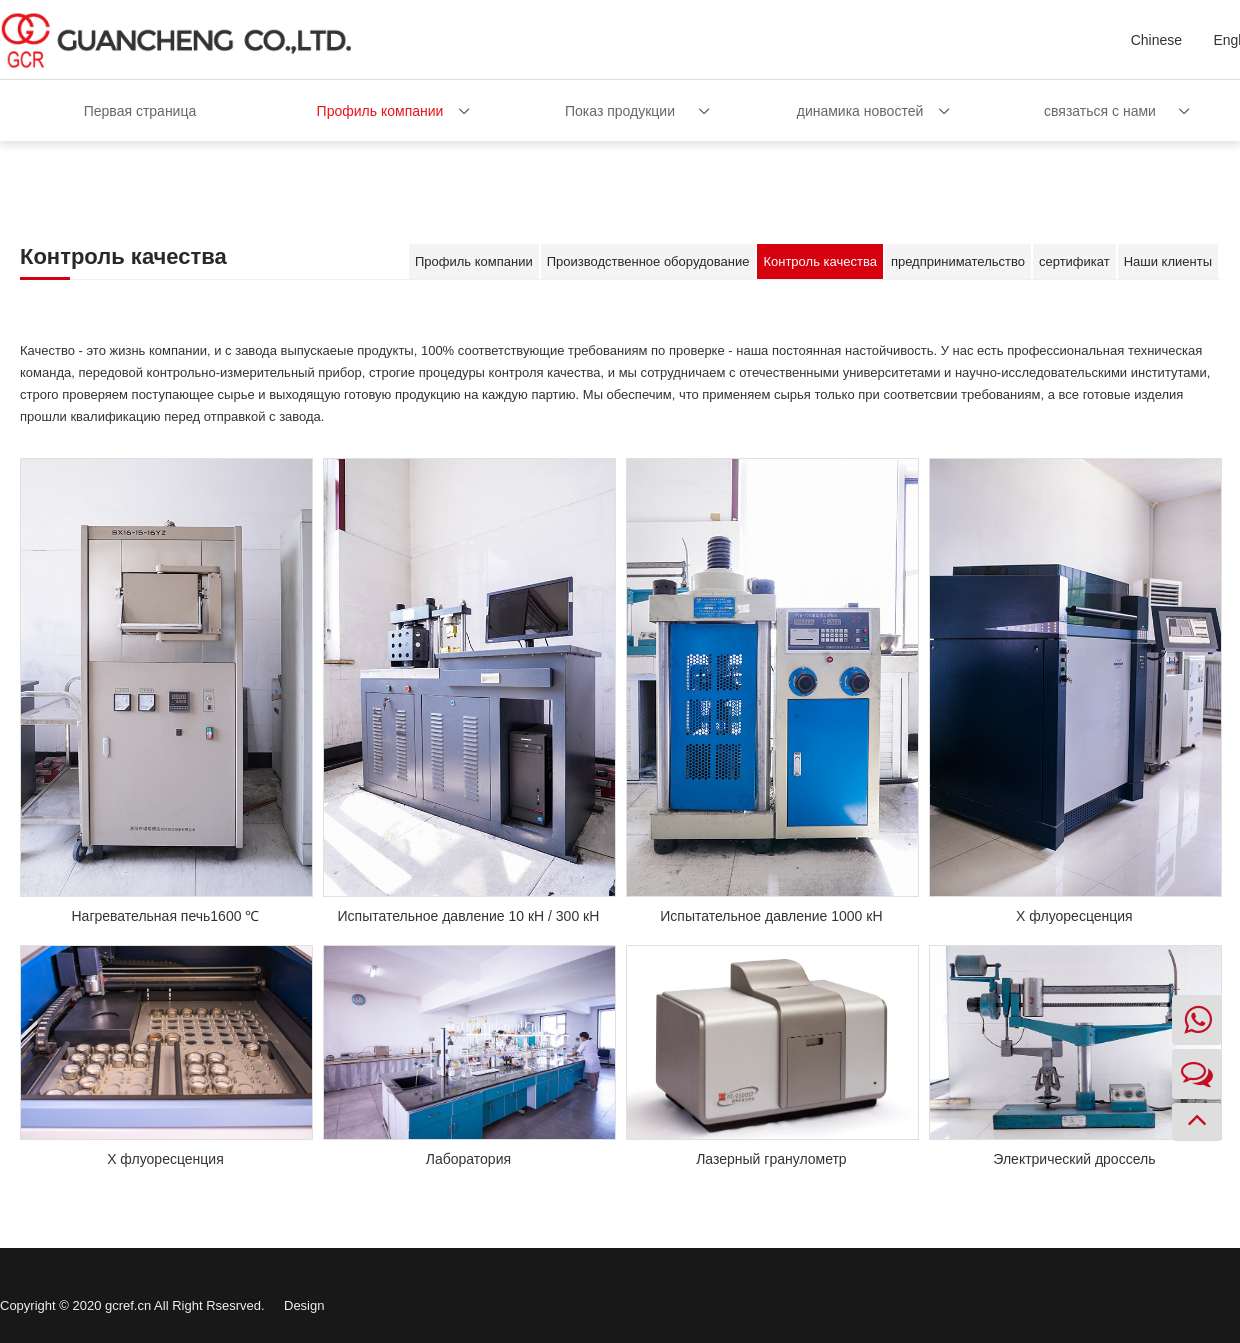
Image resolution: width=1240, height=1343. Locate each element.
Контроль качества (819, 261)
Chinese (1156, 40)
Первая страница (140, 111)
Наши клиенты (1168, 261)
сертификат (1074, 261)
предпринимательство (958, 261)
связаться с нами (1100, 111)
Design (304, 1305)
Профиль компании (380, 111)
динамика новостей (860, 111)
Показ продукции (620, 111)
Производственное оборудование (648, 261)
